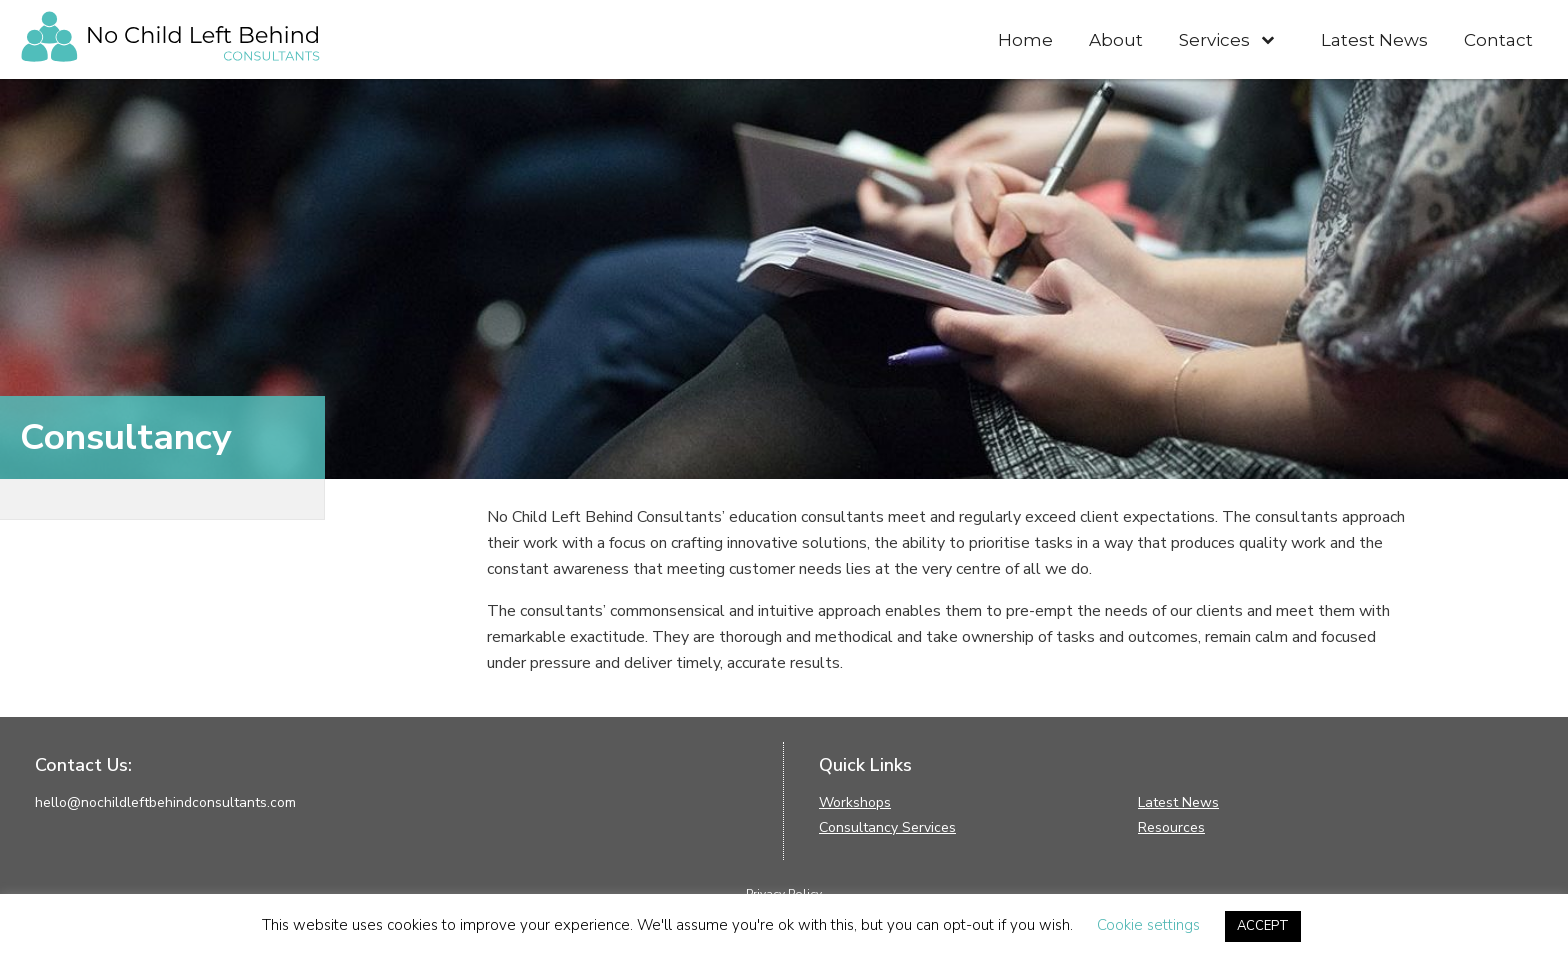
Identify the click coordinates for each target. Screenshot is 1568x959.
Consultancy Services (887, 827)
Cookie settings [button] (1148, 925)
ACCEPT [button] (1263, 926)
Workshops (855, 802)
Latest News (1178, 802)
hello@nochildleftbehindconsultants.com (165, 802)
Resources (1171, 827)
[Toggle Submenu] (1267, 39)
